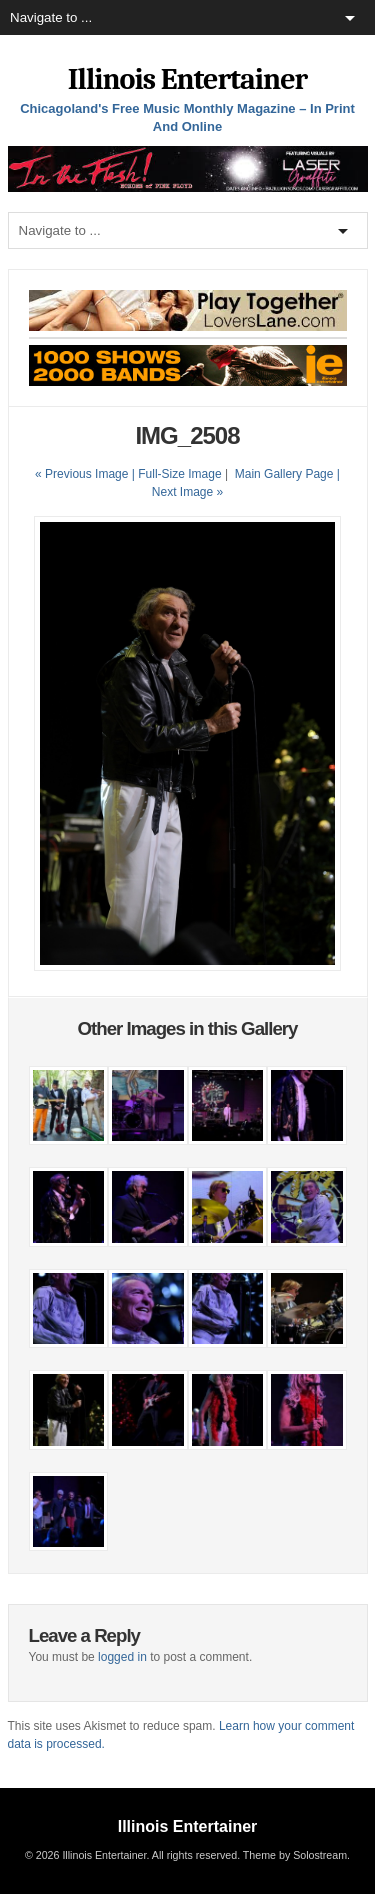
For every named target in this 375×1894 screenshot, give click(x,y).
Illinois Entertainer (187, 79)
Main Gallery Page (284, 474)
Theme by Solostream (295, 1855)
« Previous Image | (86, 474)
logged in (122, 1657)
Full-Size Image (179, 474)
